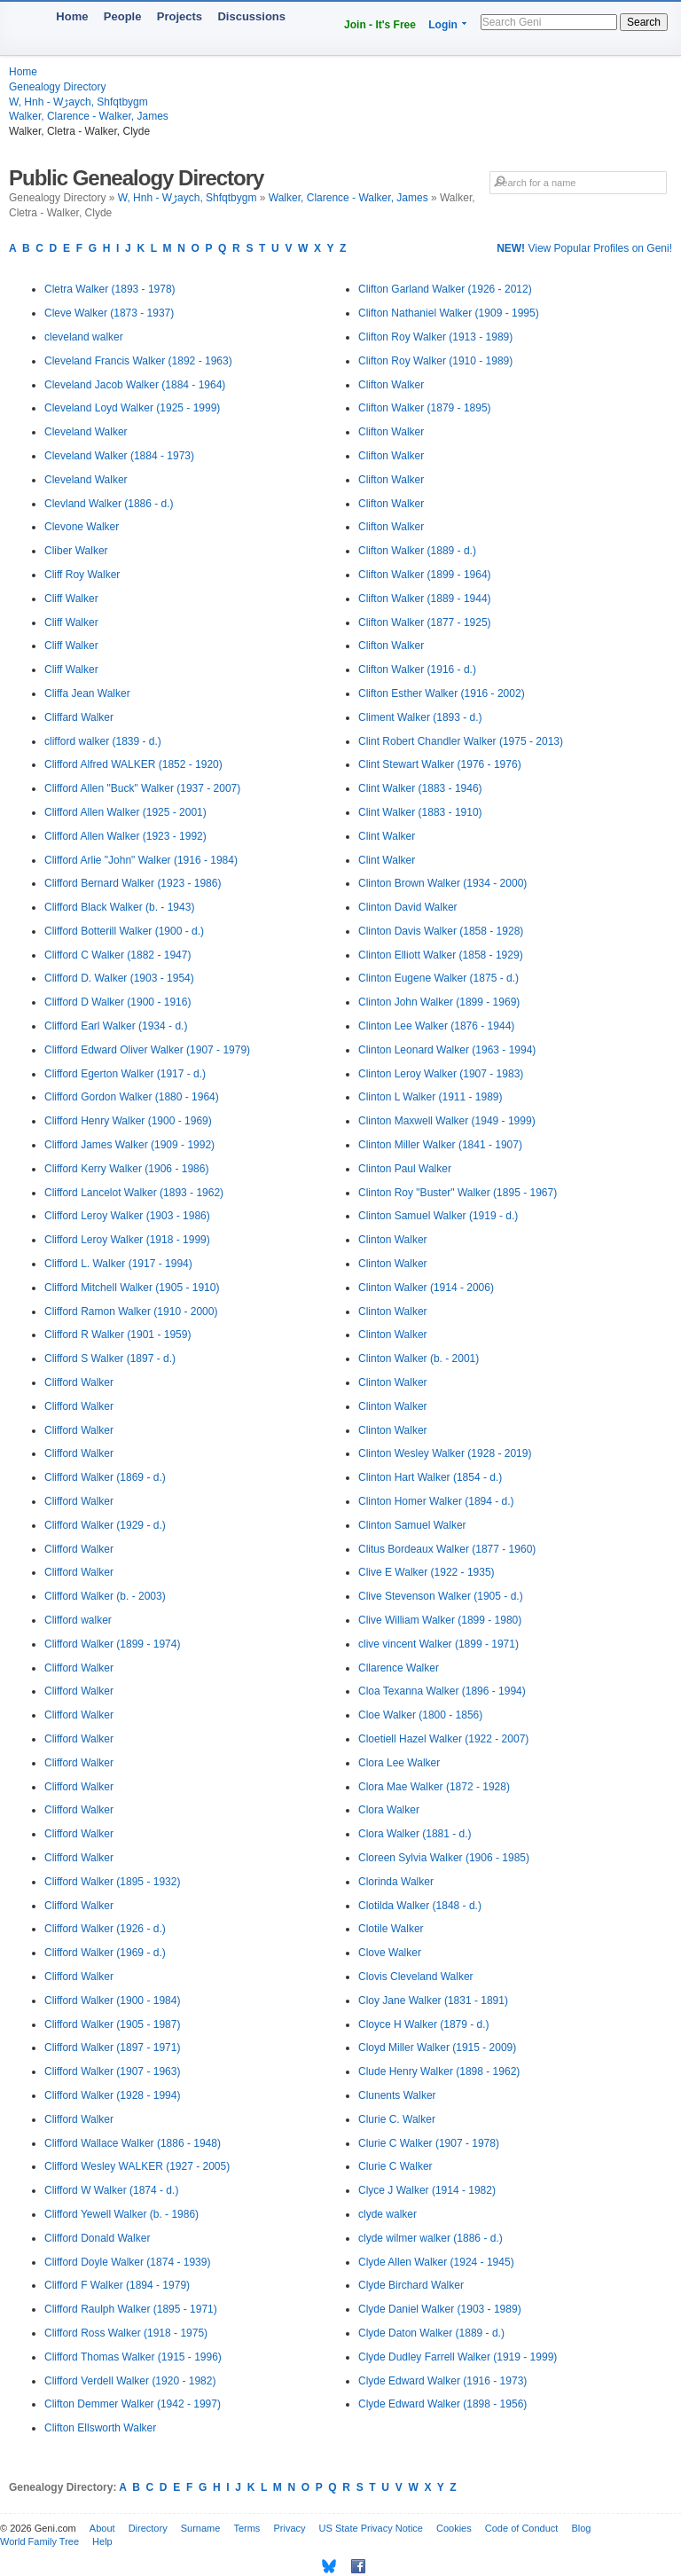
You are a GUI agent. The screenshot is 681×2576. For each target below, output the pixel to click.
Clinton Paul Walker (404, 1169)
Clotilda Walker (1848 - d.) (419, 1905)
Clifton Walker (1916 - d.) (417, 669)
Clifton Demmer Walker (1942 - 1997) (132, 2404)
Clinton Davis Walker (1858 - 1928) (440, 931)
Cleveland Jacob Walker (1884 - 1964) (134, 385)
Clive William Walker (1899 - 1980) (439, 1620)
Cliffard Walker (79, 717)
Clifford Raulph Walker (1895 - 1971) (130, 2309)
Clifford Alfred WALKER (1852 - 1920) (133, 764)
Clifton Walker (391, 385)
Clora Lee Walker (399, 1763)
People (123, 16)
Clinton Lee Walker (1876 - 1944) (436, 1026)
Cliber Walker (76, 550)
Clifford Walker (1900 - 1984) (112, 2000)
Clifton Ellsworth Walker (100, 2428)
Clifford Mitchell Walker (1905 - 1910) (131, 1287)
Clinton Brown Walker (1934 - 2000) (442, 883)
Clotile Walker (391, 1928)
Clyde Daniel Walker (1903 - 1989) (439, 2309)
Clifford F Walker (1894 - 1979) (117, 2285)
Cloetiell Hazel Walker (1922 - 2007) (443, 1739)
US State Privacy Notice (371, 2528)
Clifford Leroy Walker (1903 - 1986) (127, 1216)
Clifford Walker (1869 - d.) (105, 1477)
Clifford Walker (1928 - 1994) (112, 2095)
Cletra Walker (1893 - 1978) (110, 289)
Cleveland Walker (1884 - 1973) (119, 456)
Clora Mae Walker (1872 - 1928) (434, 1787)
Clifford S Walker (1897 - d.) (110, 1358)
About (102, 2528)
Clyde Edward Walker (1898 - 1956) (442, 2404)
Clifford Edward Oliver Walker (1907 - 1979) (147, 1050)
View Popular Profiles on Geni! (584, 248)
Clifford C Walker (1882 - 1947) (117, 955)
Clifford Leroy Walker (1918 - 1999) (127, 1239)
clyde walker (387, 2214)
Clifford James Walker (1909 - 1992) (129, 1145)
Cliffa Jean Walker (87, 693)
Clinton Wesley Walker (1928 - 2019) (444, 1453)
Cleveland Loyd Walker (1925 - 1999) (132, 408)
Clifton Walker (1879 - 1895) (424, 408)
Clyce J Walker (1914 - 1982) (427, 2190)
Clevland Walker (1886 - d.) (109, 503)
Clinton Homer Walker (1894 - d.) (436, 1501)
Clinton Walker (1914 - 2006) (426, 1287)
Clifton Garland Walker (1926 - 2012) (445, 289)
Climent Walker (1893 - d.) (420, 717)
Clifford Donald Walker (97, 2238)
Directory (148, 2528)
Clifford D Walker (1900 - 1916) (117, 1002)
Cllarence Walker (398, 1668)
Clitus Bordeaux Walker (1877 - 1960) (447, 1549)
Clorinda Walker (396, 1881)
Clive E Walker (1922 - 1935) (426, 1572)
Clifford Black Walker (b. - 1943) (119, 907)
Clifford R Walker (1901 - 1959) (117, 1334)
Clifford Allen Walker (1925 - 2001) (125, 812)
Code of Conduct (522, 2528)
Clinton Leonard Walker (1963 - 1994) (447, 1050)
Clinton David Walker (408, 907)
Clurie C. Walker (396, 2119)
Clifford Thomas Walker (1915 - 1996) (133, 2357)
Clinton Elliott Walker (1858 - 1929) (440, 955)
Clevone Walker (81, 527)
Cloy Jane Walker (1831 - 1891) (433, 2000)
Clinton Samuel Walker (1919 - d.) (438, 1216)
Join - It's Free (380, 25)
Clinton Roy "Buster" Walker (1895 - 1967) (457, 1192)
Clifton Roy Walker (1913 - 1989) (435, 337)
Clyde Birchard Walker (411, 2285)
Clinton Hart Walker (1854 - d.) (430, 1477)
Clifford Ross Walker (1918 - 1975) (125, 2333)
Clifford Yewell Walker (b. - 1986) (121, 2214)
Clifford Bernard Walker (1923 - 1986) (132, 883)
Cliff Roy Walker (82, 574)
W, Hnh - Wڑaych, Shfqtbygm (78, 102)
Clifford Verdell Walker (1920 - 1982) (129, 2381)
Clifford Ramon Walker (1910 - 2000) (130, 1311)
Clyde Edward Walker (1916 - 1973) (442, 2381)
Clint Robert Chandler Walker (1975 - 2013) (460, 741)
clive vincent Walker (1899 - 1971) (438, 1644)
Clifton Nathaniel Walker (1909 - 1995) (448, 313)
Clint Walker (386, 836)
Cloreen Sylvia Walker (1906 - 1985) (443, 1858)
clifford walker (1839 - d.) (102, 741)
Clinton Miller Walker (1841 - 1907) (440, 1145)
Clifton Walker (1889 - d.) (417, 550)
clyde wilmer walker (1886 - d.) (430, 2238)
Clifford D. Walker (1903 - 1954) (119, 978)
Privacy (289, 2528)
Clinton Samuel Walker (412, 1525)
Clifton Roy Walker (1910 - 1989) (435, 361)
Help (102, 2541)
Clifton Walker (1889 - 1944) (424, 598)
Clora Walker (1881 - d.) (415, 1834)
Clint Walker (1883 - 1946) (420, 788)
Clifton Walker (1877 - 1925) (424, 622)
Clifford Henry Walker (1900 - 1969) (128, 1121)
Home (72, 16)
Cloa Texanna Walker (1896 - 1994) (442, 1691)
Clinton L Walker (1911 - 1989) (430, 1097)
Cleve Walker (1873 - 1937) (109, 313)
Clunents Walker (397, 2095)
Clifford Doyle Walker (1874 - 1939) (127, 2262)
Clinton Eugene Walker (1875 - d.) (438, 978)
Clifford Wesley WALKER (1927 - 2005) (137, 2166)
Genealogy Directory (57, 87)
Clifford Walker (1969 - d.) (105, 1952)
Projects (179, 16)
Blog (581, 2528)
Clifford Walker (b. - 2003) (105, 1596)
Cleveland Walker (86, 432)
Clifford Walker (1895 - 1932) (112, 1881)
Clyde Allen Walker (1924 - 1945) (436, 2262)
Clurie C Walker (395, 2166)
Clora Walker (388, 1810)
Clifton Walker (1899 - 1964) (424, 574)
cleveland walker (83, 337)
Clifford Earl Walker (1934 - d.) (115, 1026)
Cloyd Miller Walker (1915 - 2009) (437, 2047)
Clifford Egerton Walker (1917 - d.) (125, 1074)
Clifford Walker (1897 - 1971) (112, 2047)
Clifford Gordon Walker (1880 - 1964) (131, 1097)
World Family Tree (39, 2541)
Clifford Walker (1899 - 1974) (112, 1644)
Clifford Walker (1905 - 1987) (112, 2024)
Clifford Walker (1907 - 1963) (112, 2071)
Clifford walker (78, 1620)
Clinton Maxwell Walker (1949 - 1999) (447, 1121)
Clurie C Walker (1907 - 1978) (428, 2143)
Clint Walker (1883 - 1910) (420, 812)
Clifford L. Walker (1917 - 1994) (118, 1263)
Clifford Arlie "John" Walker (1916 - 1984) (141, 860)
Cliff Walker (71, 598)
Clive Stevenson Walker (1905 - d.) (440, 1596)
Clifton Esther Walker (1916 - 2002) (441, 693)
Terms (246, 2528)
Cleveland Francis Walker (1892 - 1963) (138, 361)
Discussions (251, 16)
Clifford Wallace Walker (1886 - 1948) (132, 2143)
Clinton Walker (392, 1239)
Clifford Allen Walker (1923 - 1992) (125, 836)
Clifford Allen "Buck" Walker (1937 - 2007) (142, 788)
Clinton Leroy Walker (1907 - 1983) (440, 1074)
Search (644, 22)
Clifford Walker (79, 1382)
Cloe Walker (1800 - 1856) (420, 1715)
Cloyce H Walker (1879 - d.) (423, 2024)
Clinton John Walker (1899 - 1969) (439, 1002)
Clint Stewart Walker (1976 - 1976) (439, 764)
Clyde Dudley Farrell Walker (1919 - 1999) (457, 2357)
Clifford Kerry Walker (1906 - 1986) (126, 1169)
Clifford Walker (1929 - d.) (105, 1525)
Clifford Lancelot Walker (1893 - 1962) (133, 1192)
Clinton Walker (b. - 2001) (418, 1358)
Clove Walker (389, 1952)
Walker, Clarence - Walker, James (88, 116)
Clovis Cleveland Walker (416, 1976)
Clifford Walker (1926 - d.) (105, 1928)
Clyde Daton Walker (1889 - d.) (431, 2333)
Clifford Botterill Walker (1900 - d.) (124, 931)
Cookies (454, 2528)
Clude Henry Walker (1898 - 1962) (439, 2071)
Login (443, 25)
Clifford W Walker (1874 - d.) (111, 2190)
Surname (201, 2528)
